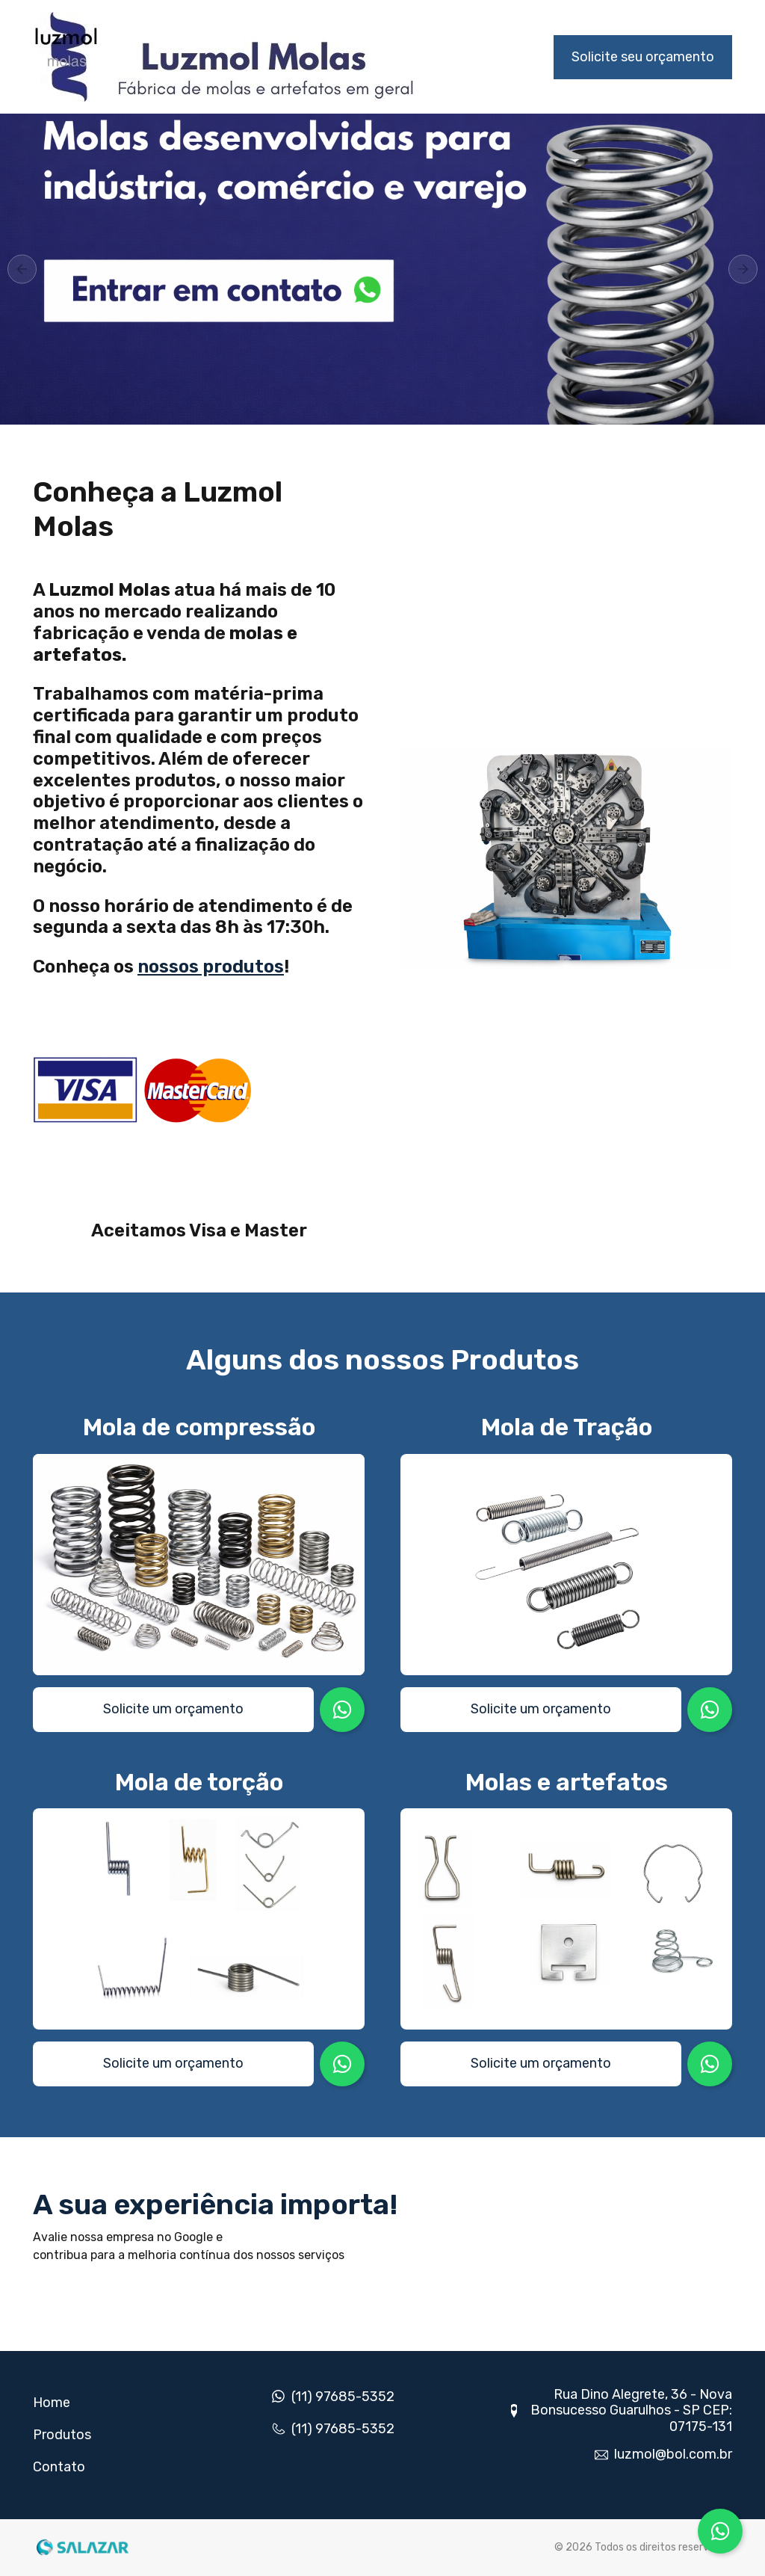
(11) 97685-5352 (342, 2396)
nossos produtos (210, 966)
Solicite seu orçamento (643, 57)
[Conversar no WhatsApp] (720, 2531)
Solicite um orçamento (173, 1709)
